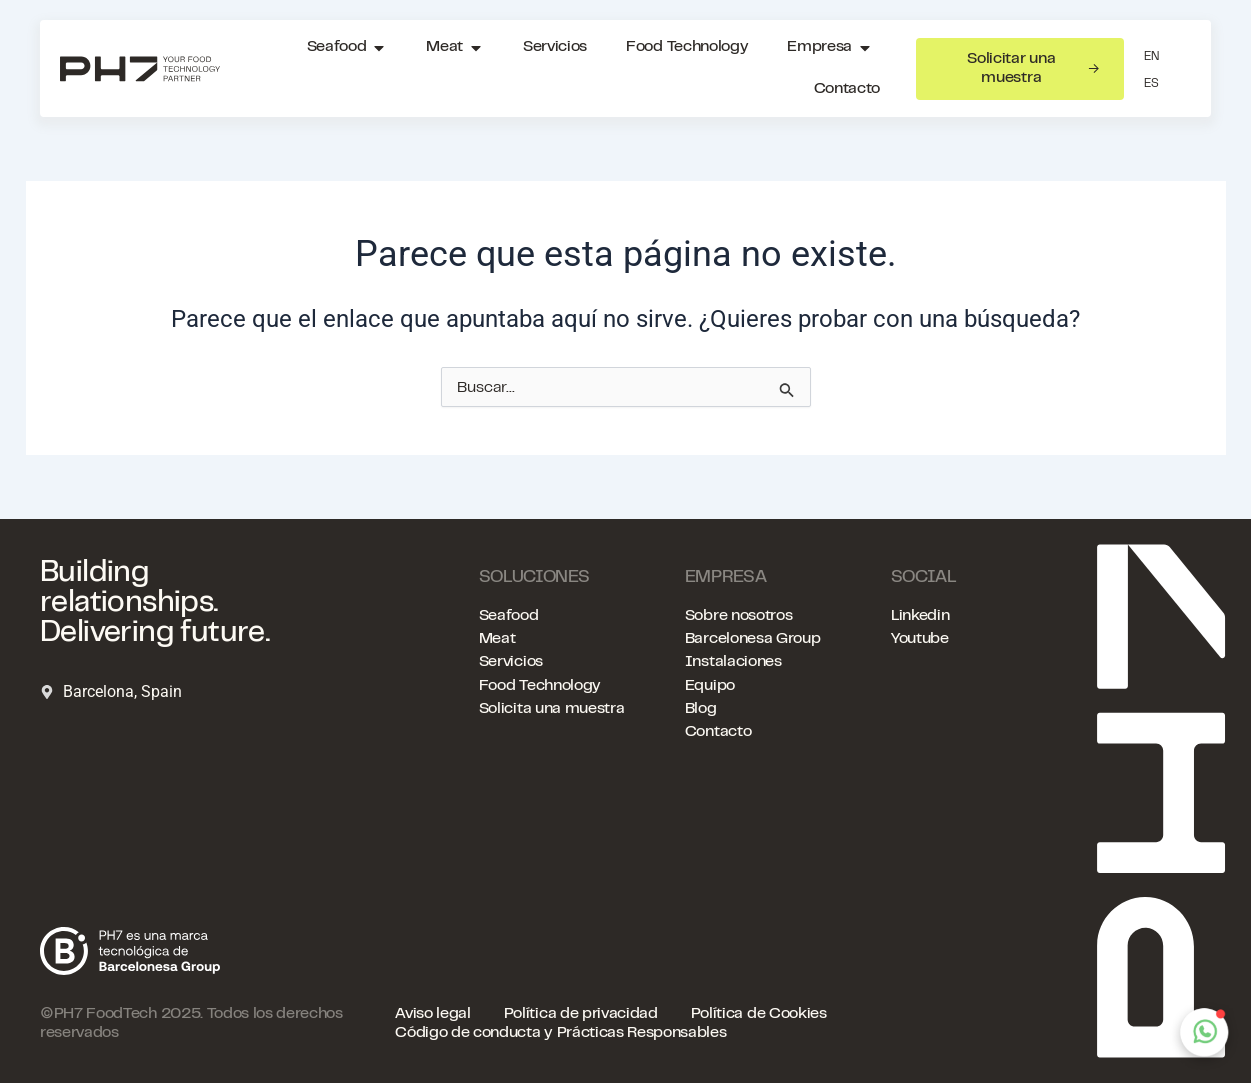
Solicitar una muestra (1032, 68)
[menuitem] (1151, 57)
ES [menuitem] (1151, 84)
